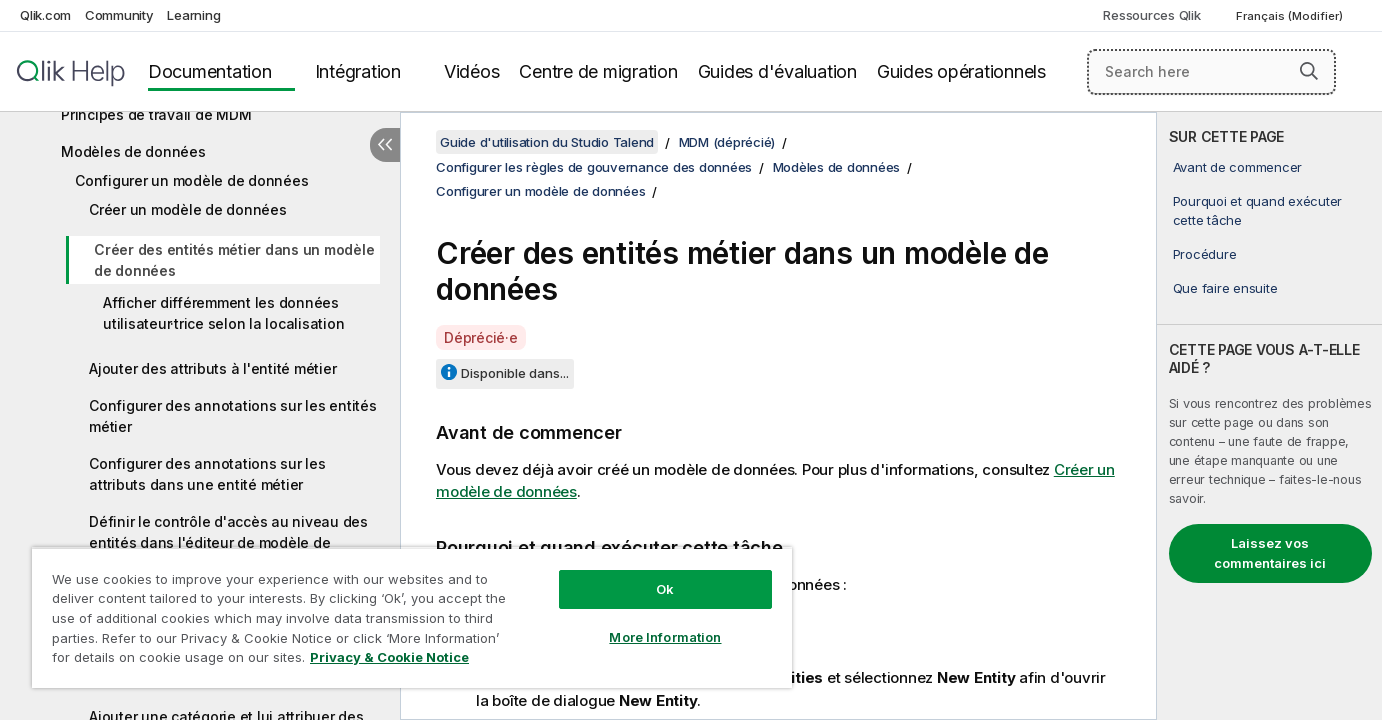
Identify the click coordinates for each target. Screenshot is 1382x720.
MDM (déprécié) (727, 142)
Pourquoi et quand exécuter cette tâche (1258, 210)
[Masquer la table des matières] (385, 145)
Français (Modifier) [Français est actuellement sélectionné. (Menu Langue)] (1291, 16)
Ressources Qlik (1151, 15)
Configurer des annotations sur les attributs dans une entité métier (207, 474)
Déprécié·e (481, 337)
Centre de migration (598, 71)
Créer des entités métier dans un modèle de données (234, 260)
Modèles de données (133, 151)
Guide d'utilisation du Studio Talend (547, 142)
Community (119, 15)
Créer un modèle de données (188, 209)
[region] (412, 617)
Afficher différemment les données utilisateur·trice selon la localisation (223, 313)
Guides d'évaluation (777, 71)
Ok (665, 589)
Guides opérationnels (961, 71)
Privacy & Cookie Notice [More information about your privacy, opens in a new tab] (389, 657)
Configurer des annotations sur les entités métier (233, 416)
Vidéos (472, 71)
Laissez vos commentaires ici (1270, 553)
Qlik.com (45, 15)
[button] (1309, 71)
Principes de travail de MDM (156, 114)
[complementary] (1269, 416)
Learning (193, 15)
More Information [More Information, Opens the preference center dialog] (665, 637)
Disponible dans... (515, 373)
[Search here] (1211, 72)
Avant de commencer (1238, 167)
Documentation (210, 71)
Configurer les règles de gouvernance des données (594, 167)
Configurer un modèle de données (191, 180)
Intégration (358, 71)
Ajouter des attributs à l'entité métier (212, 368)
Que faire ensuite (1225, 288)
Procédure (1205, 254)
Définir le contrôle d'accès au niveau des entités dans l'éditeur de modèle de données (228, 542)
